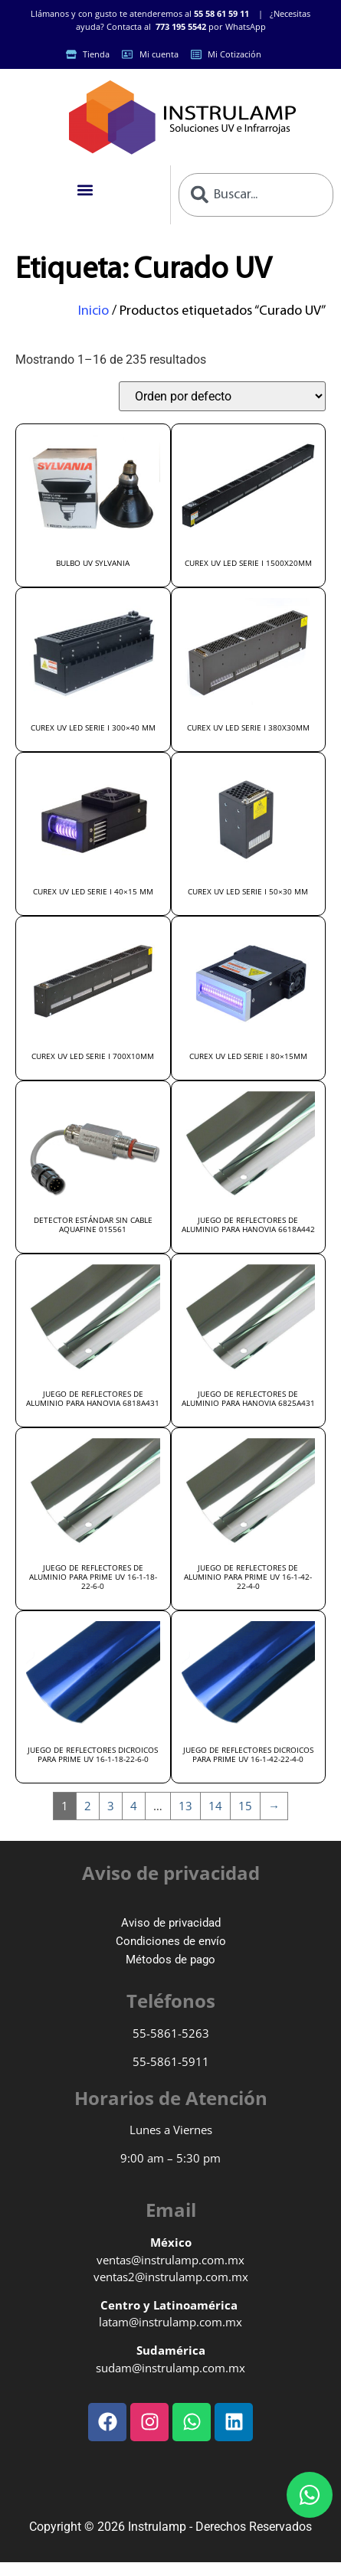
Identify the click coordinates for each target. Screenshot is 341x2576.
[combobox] (256, 195)
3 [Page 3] (110, 1805)
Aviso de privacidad (171, 1923)
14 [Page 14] (215, 1805)
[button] (84, 190)
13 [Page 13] (185, 1805)
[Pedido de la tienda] (222, 396)
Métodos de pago (170, 1959)
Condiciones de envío (171, 1941)
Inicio (93, 311)
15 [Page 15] (245, 1805)
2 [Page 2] (87, 1805)
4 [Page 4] (133, 1805)
